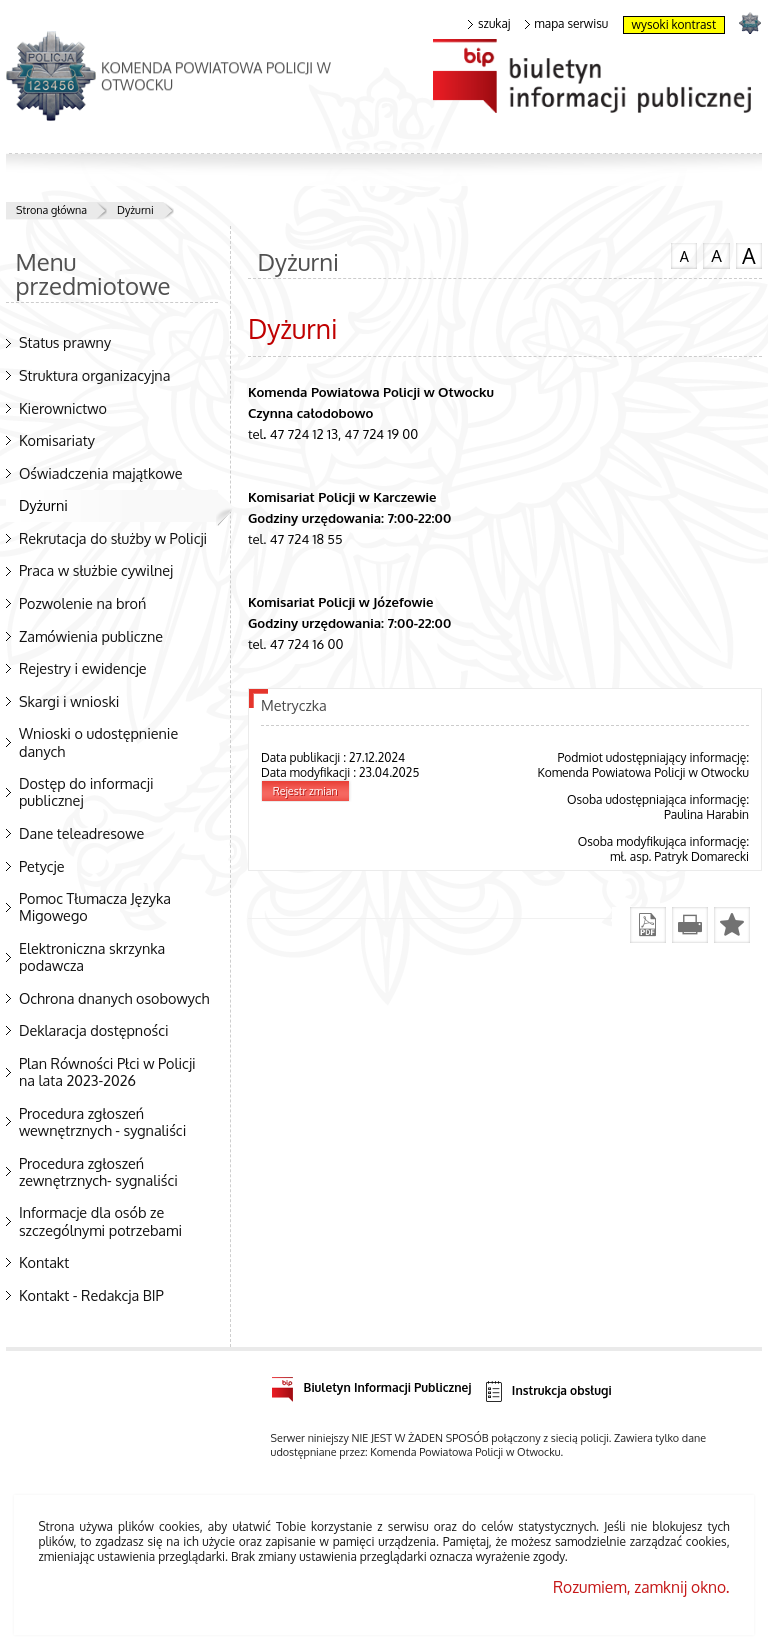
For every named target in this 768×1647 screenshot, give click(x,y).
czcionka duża (749, 256)
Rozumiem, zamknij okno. (641, 1587)
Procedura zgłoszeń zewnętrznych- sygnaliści (98, 1171)
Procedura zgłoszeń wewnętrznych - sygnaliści (102, 1121)
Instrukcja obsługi (547, 1391)
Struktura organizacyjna (94, 375)
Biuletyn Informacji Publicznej (371, 1384)
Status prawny (65, 342)
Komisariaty (57, 440)
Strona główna (51, 210)
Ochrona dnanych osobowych (114, 998)
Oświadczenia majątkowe (101, 473)
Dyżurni (135, 210)
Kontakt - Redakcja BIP (91, 1295)
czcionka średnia (716, 255)
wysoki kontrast (674, 24)
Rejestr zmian (305, 791)
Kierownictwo (63, 408)
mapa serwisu (566, 24)
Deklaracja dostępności (94, 1030)
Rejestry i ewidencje (83, 668)
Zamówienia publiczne (91, 636)
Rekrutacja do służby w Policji (113, 538)
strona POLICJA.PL (749, 22)
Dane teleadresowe (81, 833)
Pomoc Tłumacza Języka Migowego (95, 906)
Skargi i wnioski (69, 701)
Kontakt (44, 1262)
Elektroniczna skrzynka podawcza (92, 956)
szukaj (489, 24)
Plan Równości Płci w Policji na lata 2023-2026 (107, 1071)
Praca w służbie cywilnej (96, 570)
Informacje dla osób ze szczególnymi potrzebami (100, 1220)
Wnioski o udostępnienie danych (98, 741)
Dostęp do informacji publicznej (86, 791)
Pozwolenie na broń (82, 603)
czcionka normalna (684, 254)
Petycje (42, 866)
